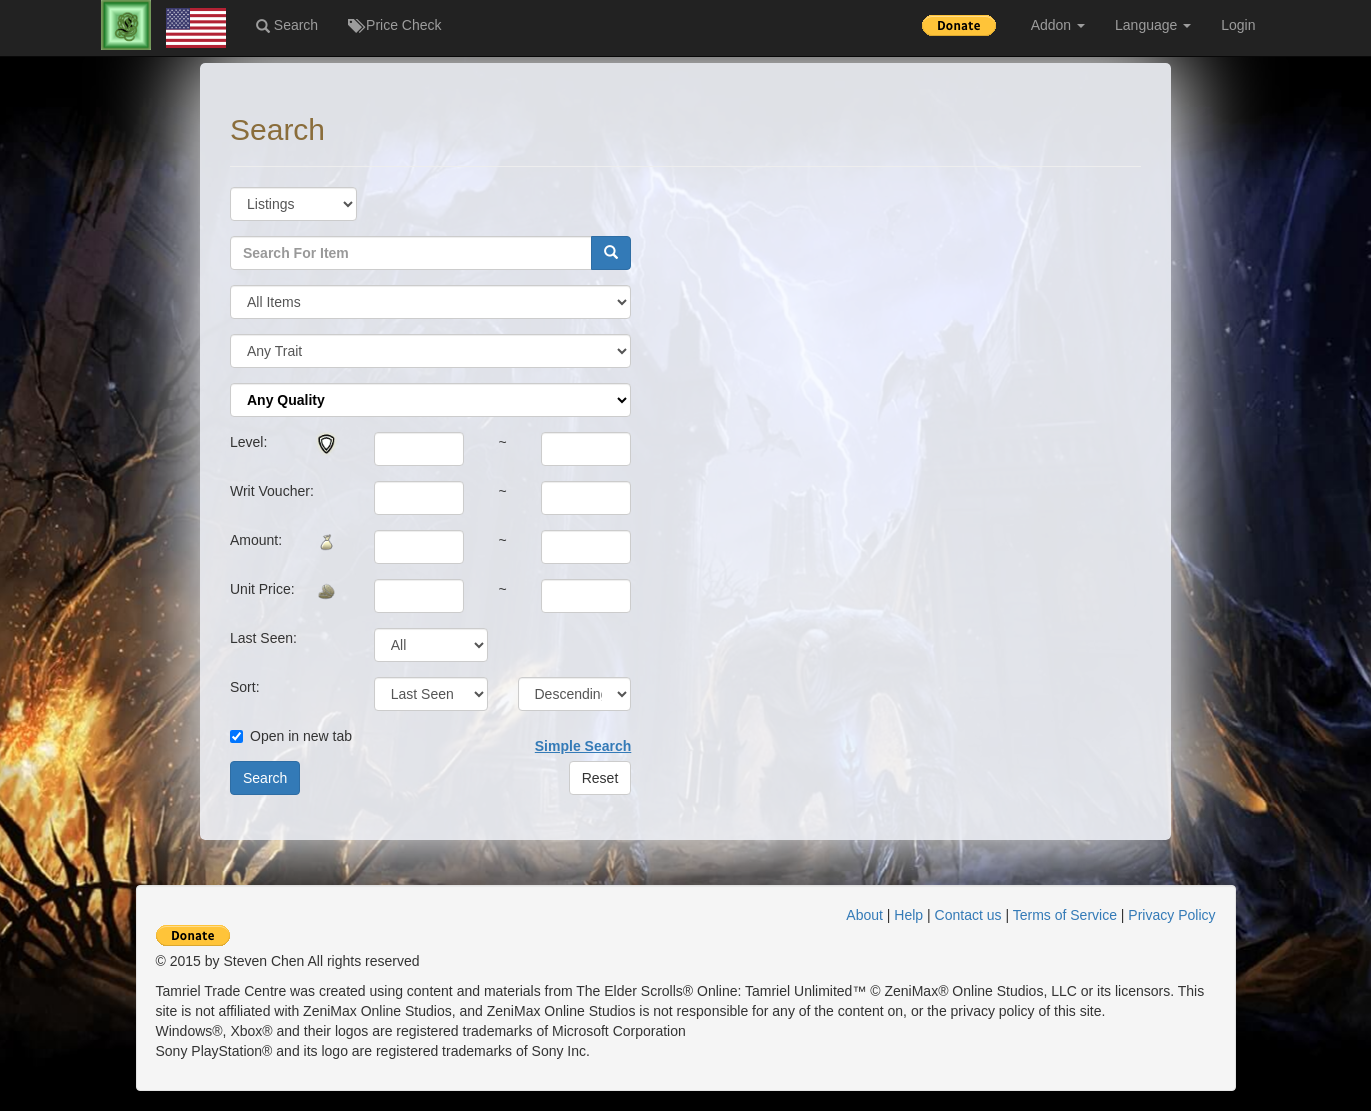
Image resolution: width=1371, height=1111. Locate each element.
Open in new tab (291, 736)
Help (908, 915)
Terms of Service (1065, 915)
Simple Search (583, 746)
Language (1153, 25)
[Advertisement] (1271, 373)
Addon (1058, 25)
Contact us (968, 915)
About (864, 915)
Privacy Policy (1171, 915)
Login (1238, 25)
